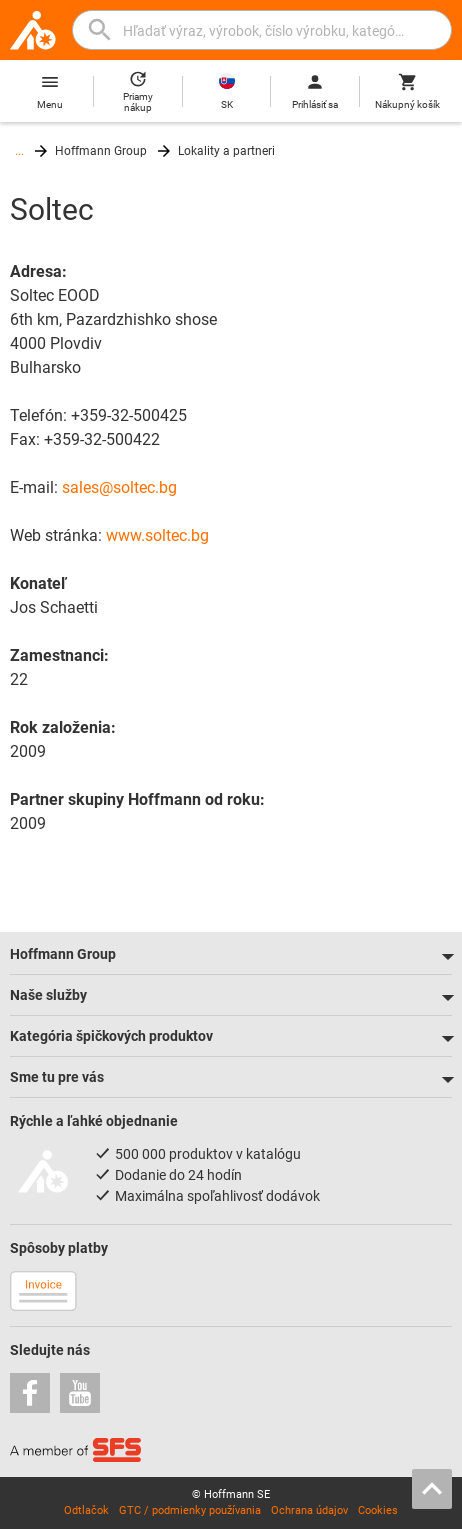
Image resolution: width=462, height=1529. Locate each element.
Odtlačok (86, 1510)
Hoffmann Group (101, 151)
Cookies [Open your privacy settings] (378, 1510)
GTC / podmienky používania (190, 1510)
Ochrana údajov (309, 1510)
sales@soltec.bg (119, 487)
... (19, 151)
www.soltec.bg (157, 535)
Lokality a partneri (226, 151)
